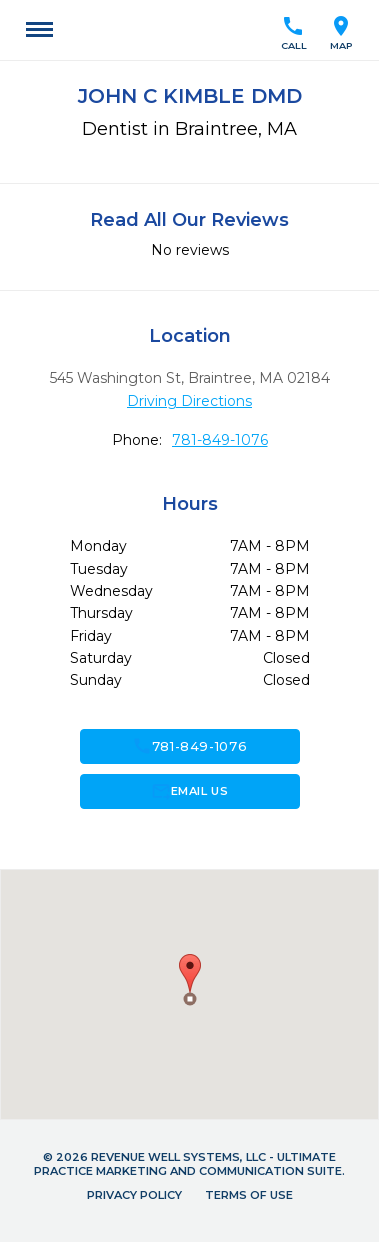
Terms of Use (249, 1195)
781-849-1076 (220, 440)
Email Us (189, 791)
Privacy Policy (134, 1195)
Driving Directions (189, 401)
